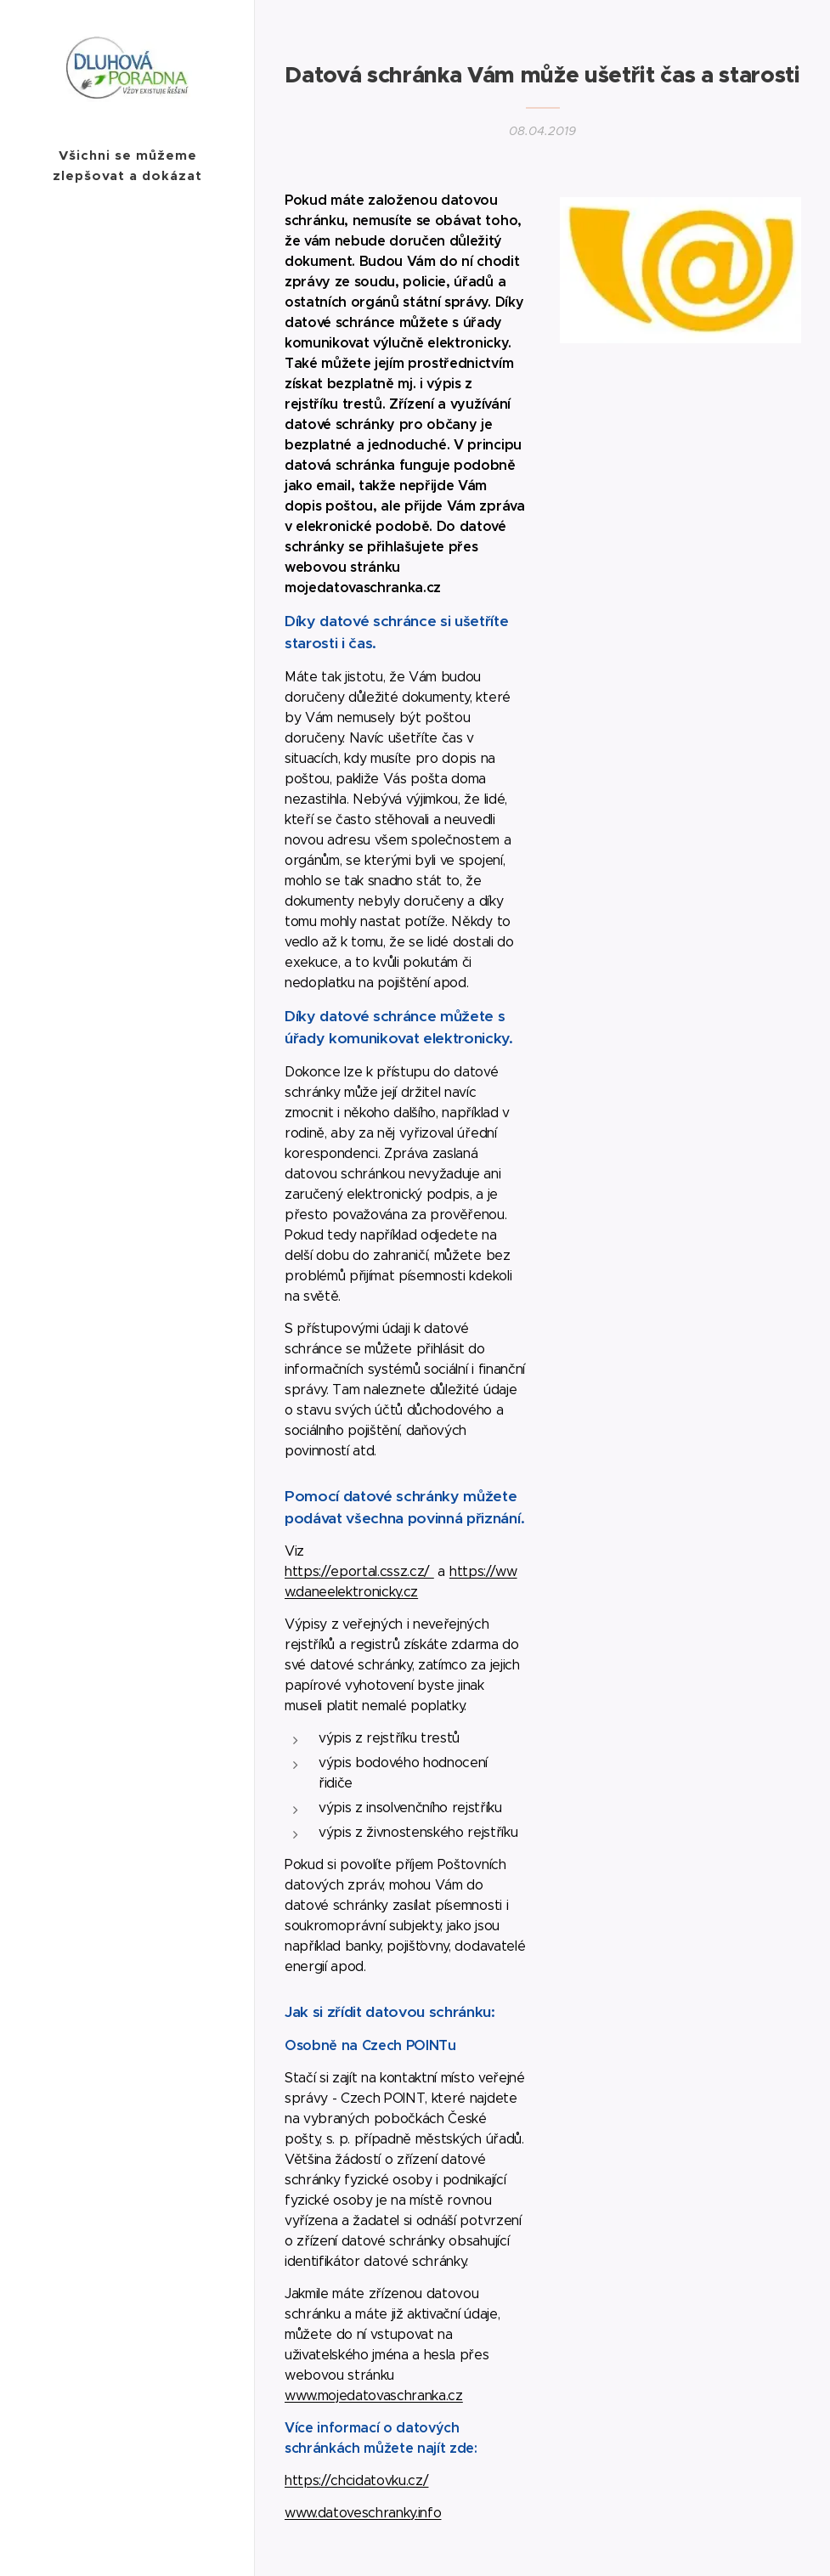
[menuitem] (127, 1315)
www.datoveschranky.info (363, 2513)
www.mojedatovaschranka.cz (374, 2395)
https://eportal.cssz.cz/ (359, 1571)
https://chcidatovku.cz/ (356, 2480)
